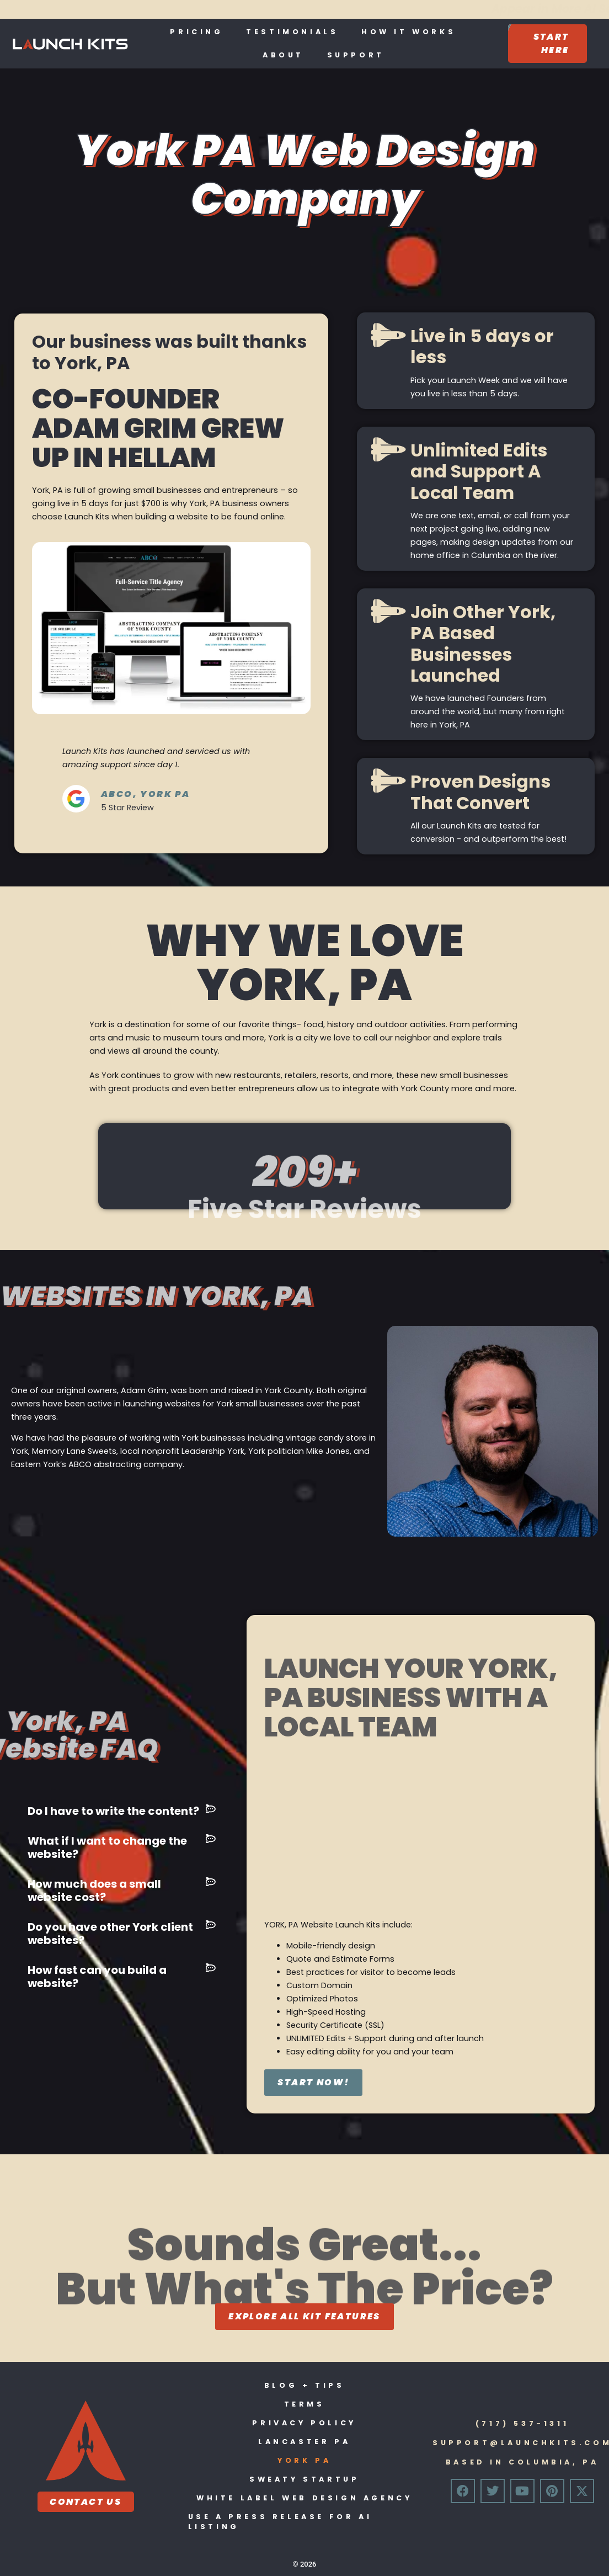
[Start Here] (547, 43)
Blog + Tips (304, 2385)
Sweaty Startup (304, 2479)
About (283, 55)
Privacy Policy (304, 2423)
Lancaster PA (304, 2441)
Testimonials (292, 31)
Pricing (196, 31)
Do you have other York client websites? (110, 1933)
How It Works (408, 31)
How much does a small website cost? (94, 1890)
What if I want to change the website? (107, 1847)
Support (355, 55)
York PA (304, 2460)
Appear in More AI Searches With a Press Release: (296, 9)
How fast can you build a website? (97, 1976)
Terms (304, 2404)
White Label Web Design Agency (304, 2498)
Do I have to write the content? (113, 1811)
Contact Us (85, 2501)
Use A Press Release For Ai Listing (280, 2521)
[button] (122, 1811)
